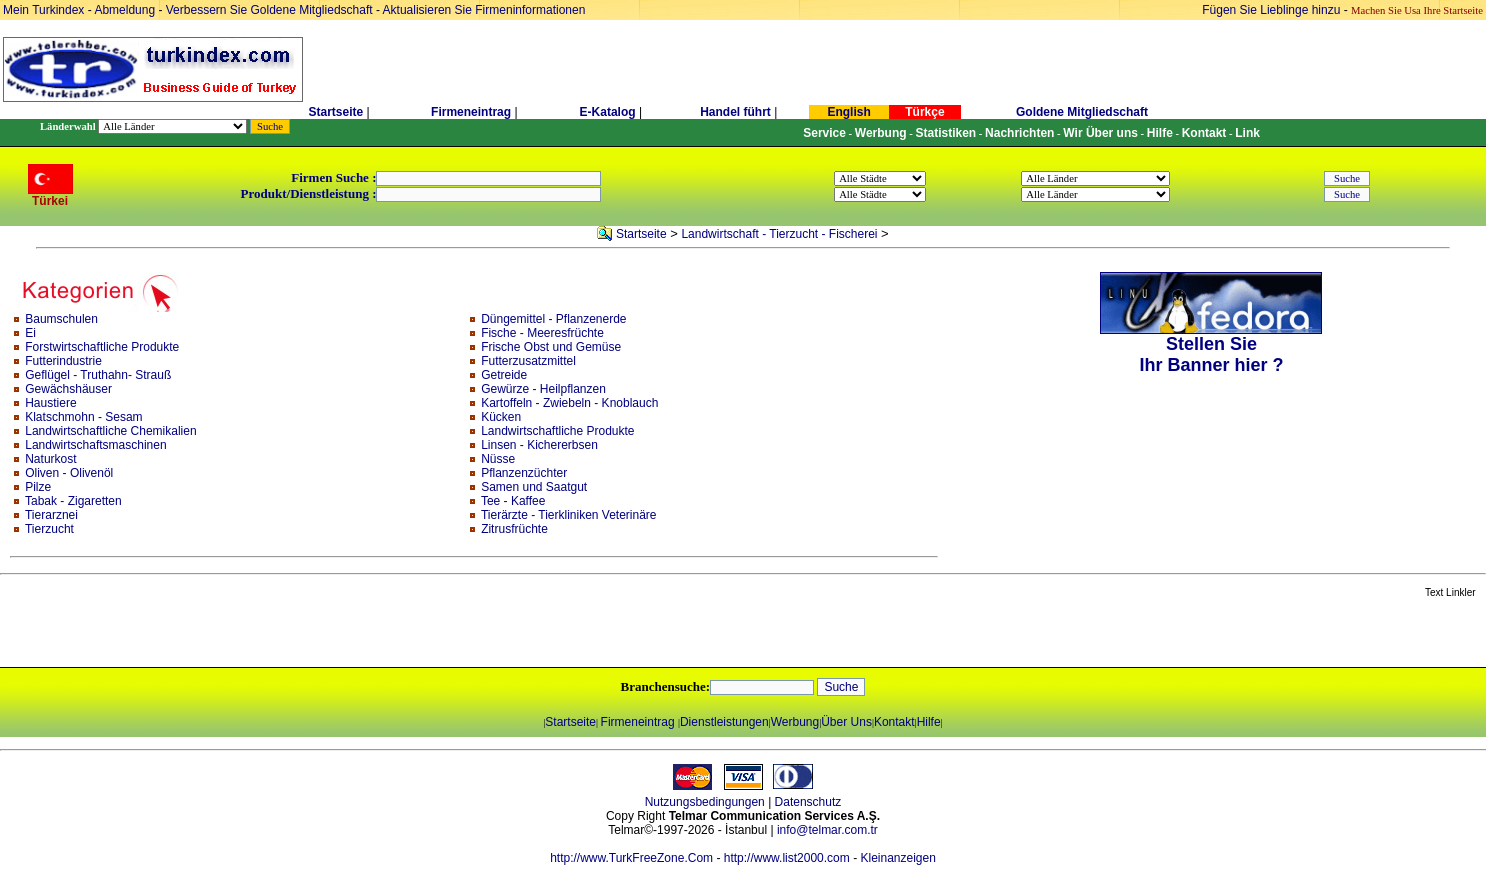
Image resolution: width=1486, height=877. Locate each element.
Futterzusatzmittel (528, 361)
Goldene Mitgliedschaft (1082, 112)
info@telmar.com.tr (827, 830)
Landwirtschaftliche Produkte (557, 431)
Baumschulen (61, 319)
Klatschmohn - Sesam (83, 417)
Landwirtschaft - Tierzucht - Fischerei (779, 234)
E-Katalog (608, 112)
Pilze (38, 487)
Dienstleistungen (724, 722)
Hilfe (929, 722)
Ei (30, 333)
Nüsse (498, 459)
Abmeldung (124, 10)
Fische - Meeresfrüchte (542, 333)
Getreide (504, 375)
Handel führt (735, 112)
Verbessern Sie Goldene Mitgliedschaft (271, 10)
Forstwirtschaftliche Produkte (102, 347)
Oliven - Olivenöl (69, 473)
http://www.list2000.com (787, 858)
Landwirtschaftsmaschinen (95, 445)
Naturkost (50, 459)
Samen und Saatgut (534, 487)
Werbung (795, 722)
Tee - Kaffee (513, 501)
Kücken (501, 417)
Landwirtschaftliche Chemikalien (110, 431)
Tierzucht (49, 529)
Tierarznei (51, 515)
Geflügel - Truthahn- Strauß (98, 375)
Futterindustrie (63, 361)
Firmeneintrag (472, 112)
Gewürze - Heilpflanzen (543, 389)
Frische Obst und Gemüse (551, 347)
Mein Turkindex (43, 10)
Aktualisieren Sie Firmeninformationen (484, 10)
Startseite (335, 112)
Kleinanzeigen (897, 858)
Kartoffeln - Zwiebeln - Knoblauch (569, 403)
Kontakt (894, 722)
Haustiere (50, 403)
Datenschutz (808, 802)
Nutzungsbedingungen (705, 802)
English (848, 112)
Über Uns (846, 722)
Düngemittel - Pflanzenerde (553, 319)
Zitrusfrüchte (514, 529)
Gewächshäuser (68, 389)
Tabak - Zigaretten (73, 501)
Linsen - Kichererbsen (539, 445)
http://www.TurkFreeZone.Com (631, 858)
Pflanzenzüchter (524, 473)
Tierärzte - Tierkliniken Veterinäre (569, 515)
